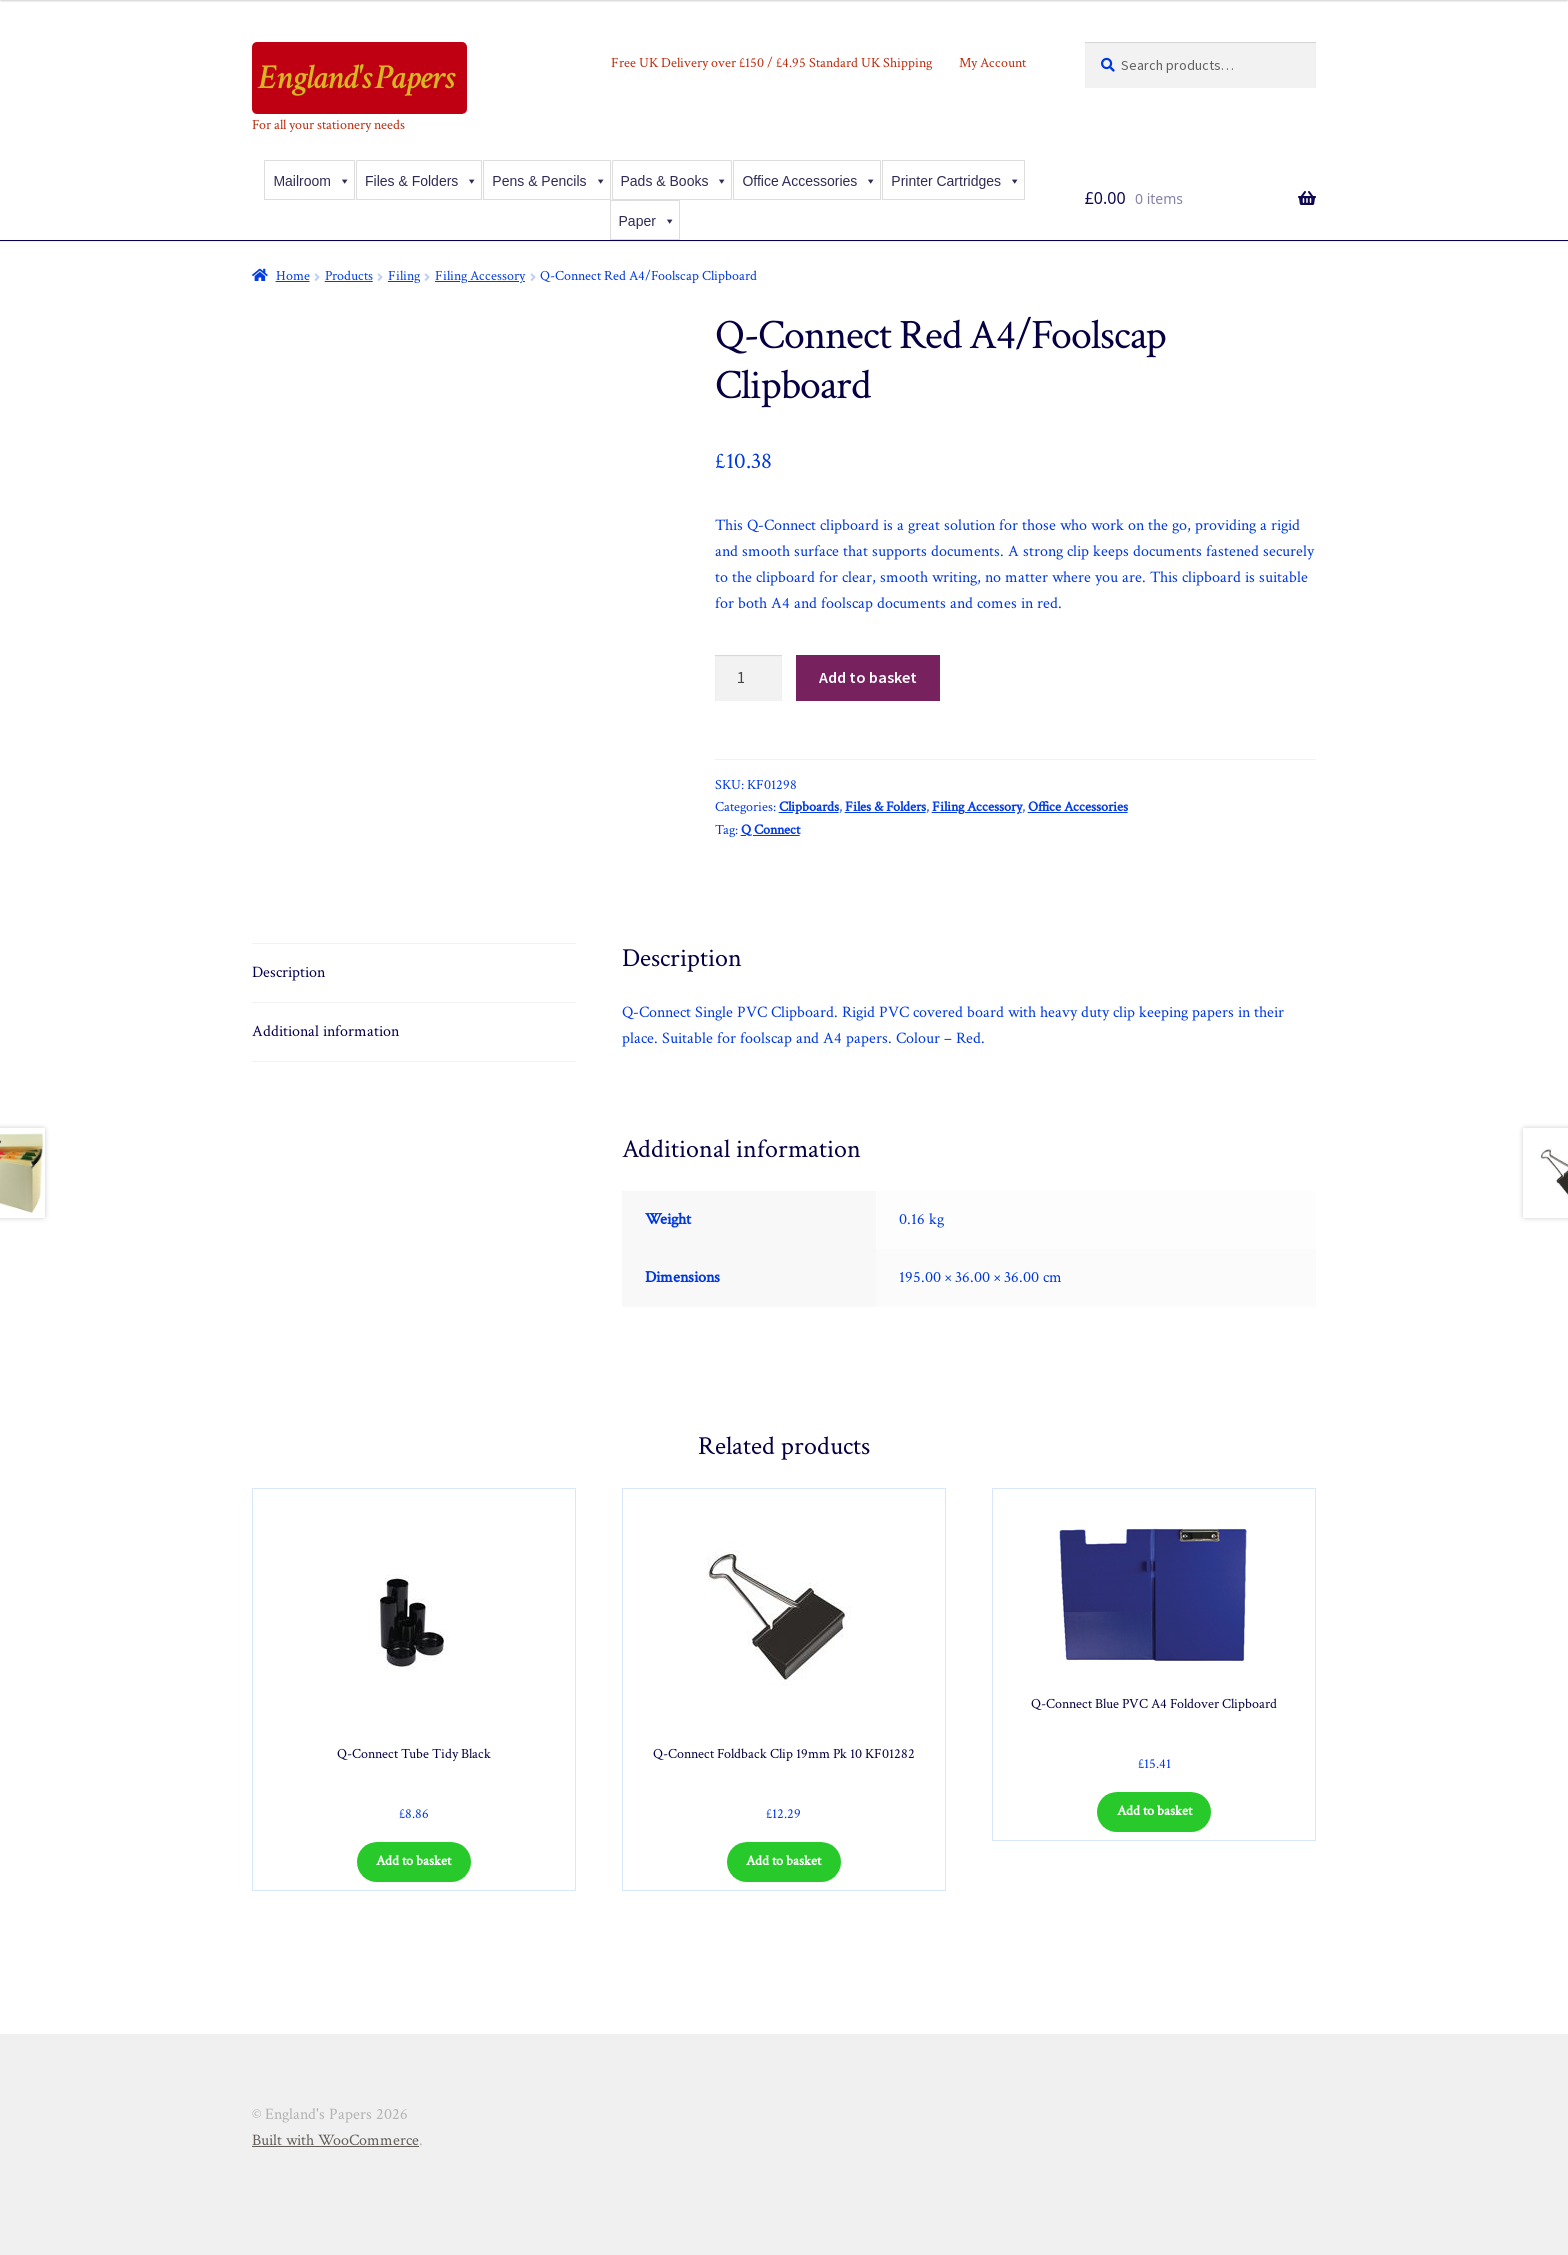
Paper (647, 221)
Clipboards (809, 807)
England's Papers (356, 77)
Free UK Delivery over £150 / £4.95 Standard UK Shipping (771, 63)
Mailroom (312, 181)
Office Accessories (809, 181)
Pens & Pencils (549, 181)
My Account (992, 63)
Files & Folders (421, 181)
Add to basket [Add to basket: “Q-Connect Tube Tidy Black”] (413, 1861)
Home (293, 276)
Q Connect (770, 830)
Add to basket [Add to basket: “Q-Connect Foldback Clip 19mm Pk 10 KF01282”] (783, 1861)
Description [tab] (288, 972)
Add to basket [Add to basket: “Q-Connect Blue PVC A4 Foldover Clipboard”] (1154, 1811)
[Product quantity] (749, 678)
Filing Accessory (480, 276)
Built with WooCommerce (335, 2140)
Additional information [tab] (325, 1031)
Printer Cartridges (956, 181)
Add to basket (868, 677)
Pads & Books (675, 181)
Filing (404, 276)
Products (349, 276)
